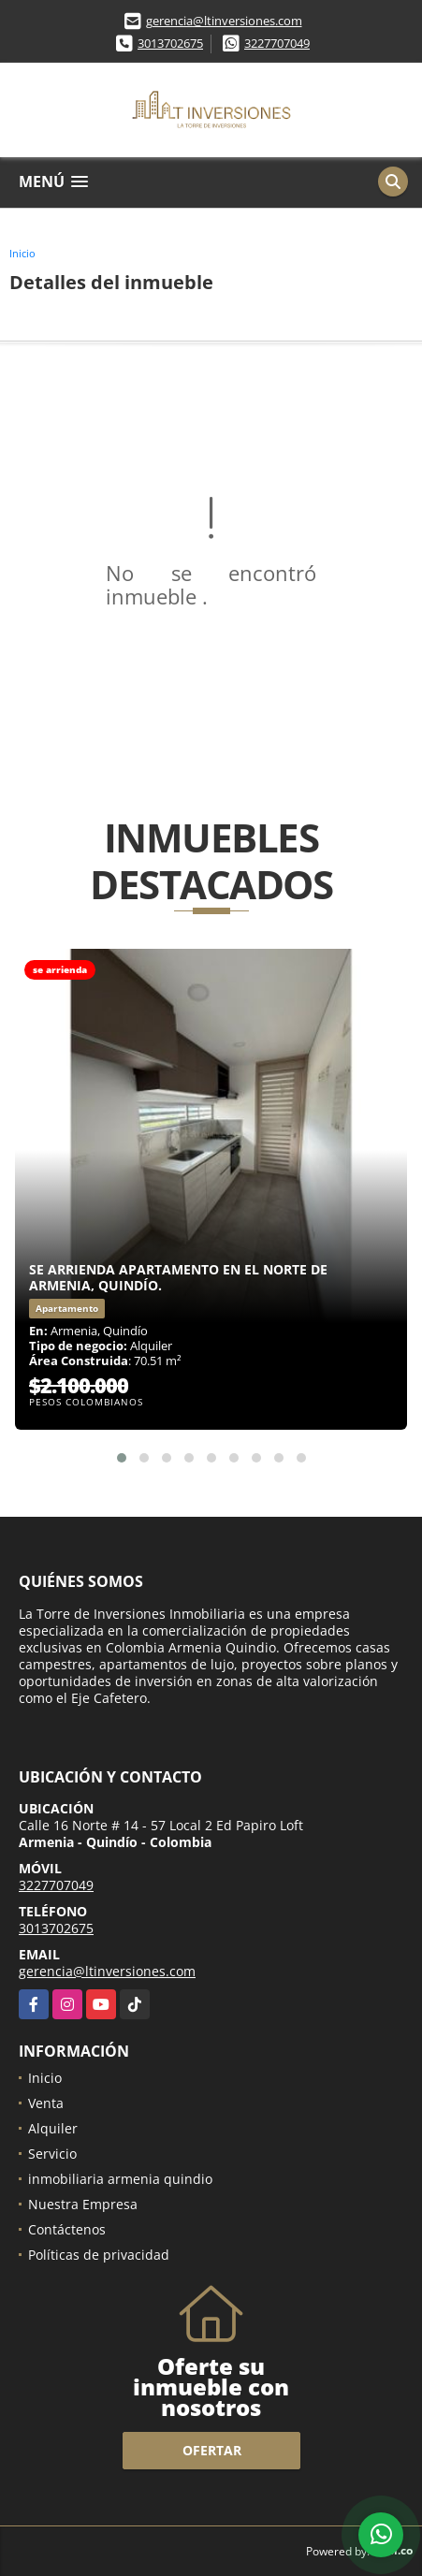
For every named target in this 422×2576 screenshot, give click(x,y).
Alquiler (53, 2128)
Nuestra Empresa (83, 2204)
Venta (46, 2103)
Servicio (52, 2153)
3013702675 (170, 43)
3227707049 (277, 43)
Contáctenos (67, 2229)
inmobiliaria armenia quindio (120, 2179)
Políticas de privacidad (98, 2254)
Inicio (22, 253)
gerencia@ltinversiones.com (224, 20)
